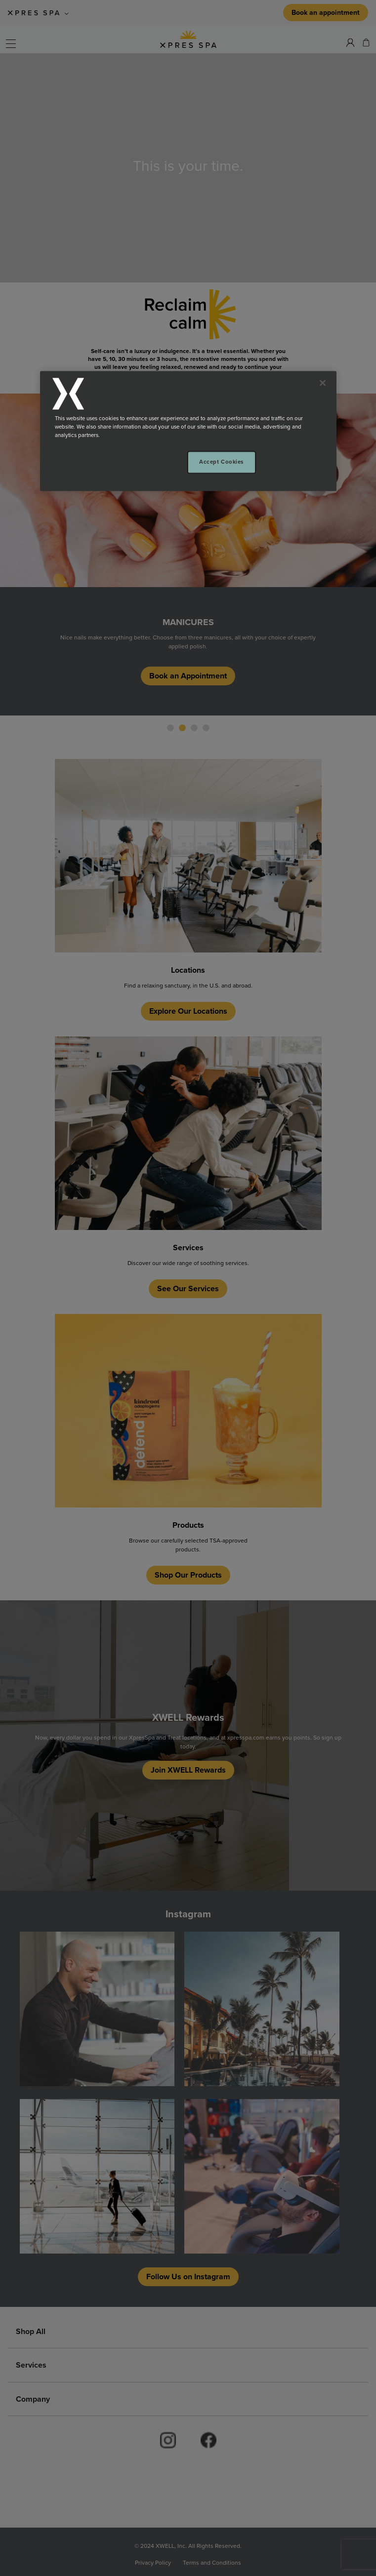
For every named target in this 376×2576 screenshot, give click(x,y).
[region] (188, 431)
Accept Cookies (221, 462)
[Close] (323, 383)
